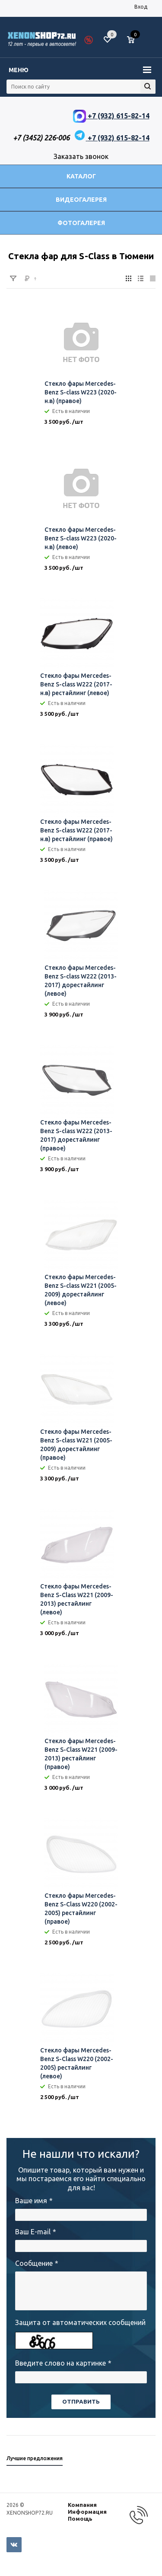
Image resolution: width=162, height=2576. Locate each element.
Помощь (80, 2519)
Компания (82, 2505)
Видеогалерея (81, 199)
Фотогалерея (81, 222)
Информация (87, 2512)
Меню (19, 70)
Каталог (81, 176)
